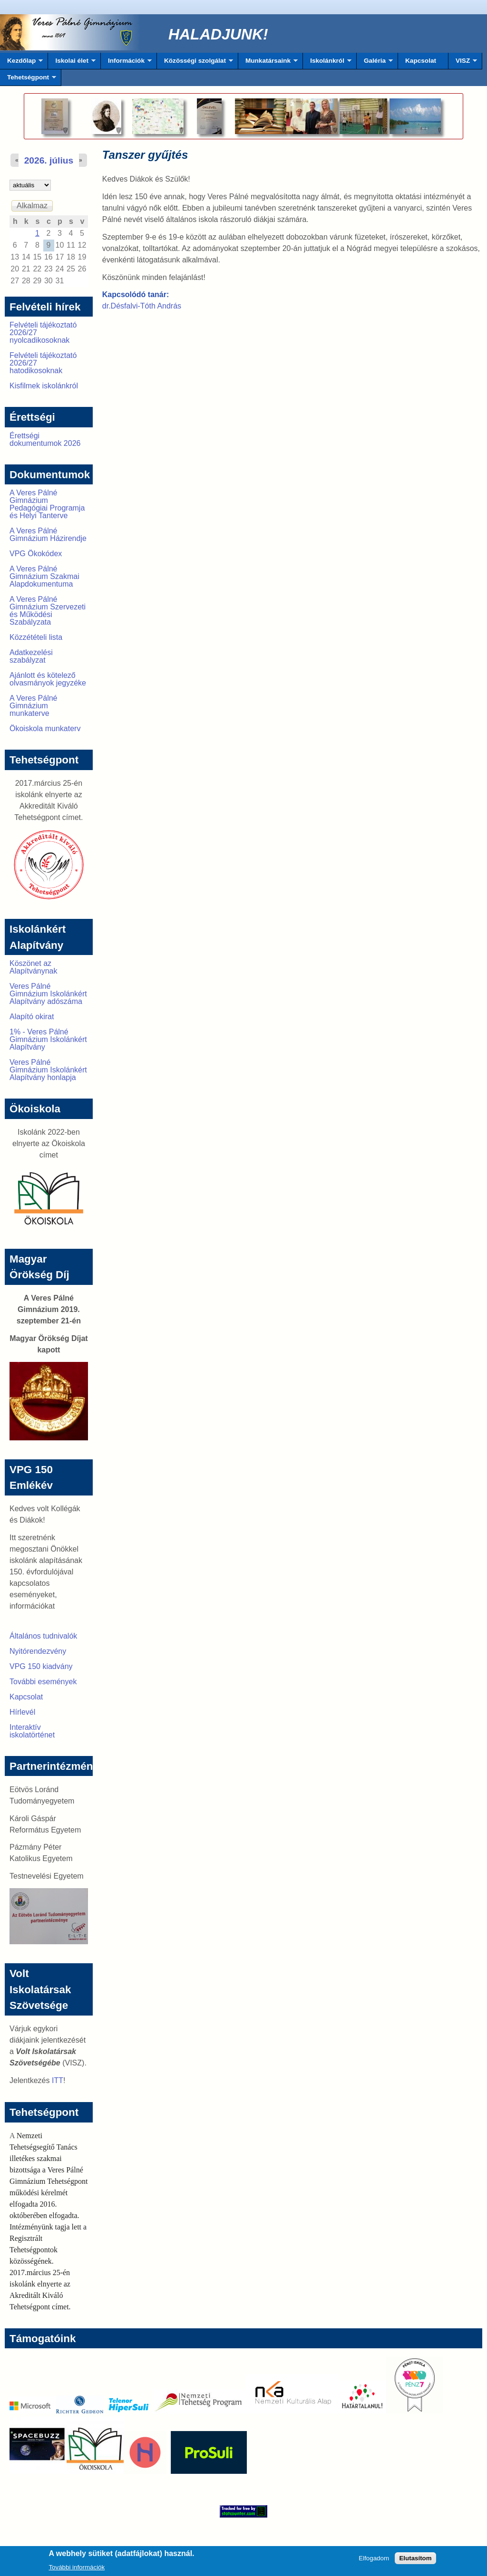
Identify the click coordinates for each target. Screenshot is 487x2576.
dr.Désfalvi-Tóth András (141, 306)
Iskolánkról (327, 63)
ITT (57, 2080)
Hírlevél (22, 1712)
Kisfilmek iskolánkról (44, 386)
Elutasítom (415, 2560)
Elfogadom (374, 2560)
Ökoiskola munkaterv (45, 728)
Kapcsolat (420, 60)
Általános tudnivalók (43, 1636)
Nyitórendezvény (38, 1651)
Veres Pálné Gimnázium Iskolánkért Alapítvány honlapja (48, 1069)
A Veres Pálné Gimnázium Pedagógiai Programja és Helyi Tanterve (47, 504)
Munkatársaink (268, 63)
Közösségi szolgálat (195, 63)
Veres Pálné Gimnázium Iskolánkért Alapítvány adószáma (48, 993)
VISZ (462, 63)
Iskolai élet (71, 63)
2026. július (48, 160)
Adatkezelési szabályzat (31, 656)
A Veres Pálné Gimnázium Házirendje (48, 534)
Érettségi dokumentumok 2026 (45, 439)
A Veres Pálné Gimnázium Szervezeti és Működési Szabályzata (48, 610)
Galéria (375, 63)
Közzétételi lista (36, 637)
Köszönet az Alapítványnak (34, 967)
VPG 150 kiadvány (41, 1666)
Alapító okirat (32, 1017)
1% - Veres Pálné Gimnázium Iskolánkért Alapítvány (48, 1039)
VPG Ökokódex (36, 554)
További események (43, 1682)
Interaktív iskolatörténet (32, 1731)
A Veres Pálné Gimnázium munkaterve (34, 705)
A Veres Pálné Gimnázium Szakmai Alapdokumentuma (44, 576)
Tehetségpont (28, 80)
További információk (77, 2569)
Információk (126, 63)
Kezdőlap (21, 63)
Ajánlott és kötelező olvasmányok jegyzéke (48, 679)
